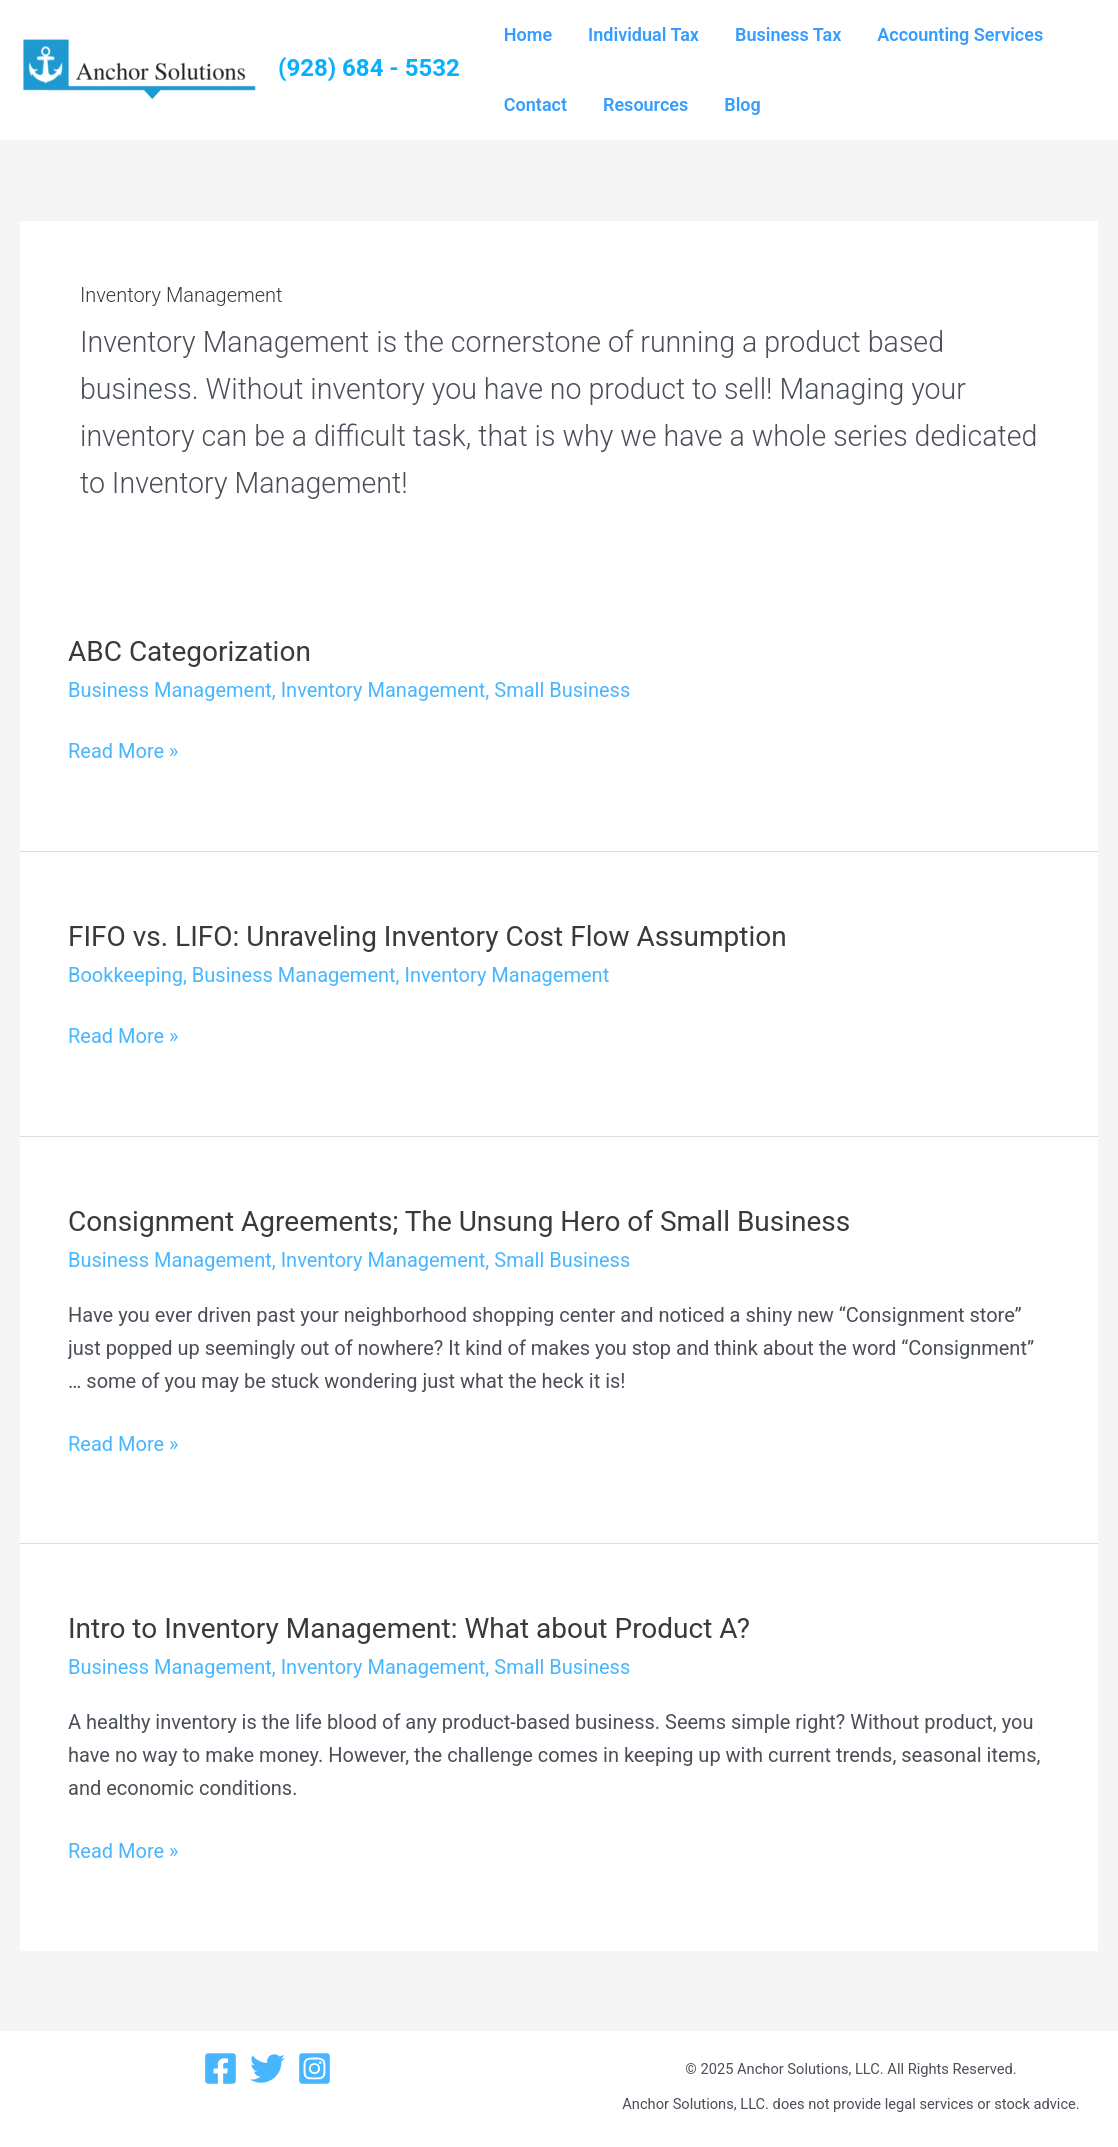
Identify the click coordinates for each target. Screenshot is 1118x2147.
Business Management (170, 690)
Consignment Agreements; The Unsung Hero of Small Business (459, 1221)
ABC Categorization (189, 651)
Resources (645, 104)
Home (528, 34)
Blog (742, 104)
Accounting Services (960, 34)
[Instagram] (314, 2068)
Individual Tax (643, 34)
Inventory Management (383, 690)
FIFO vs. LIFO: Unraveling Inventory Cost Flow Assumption (427, 936)
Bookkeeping (125, 975)
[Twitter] (267, 2068)
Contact (535, 104)
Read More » (123, 751)
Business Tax (788, 34)
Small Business (562, 690)
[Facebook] (220, 2068)
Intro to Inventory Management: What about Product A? (409, 1628)
